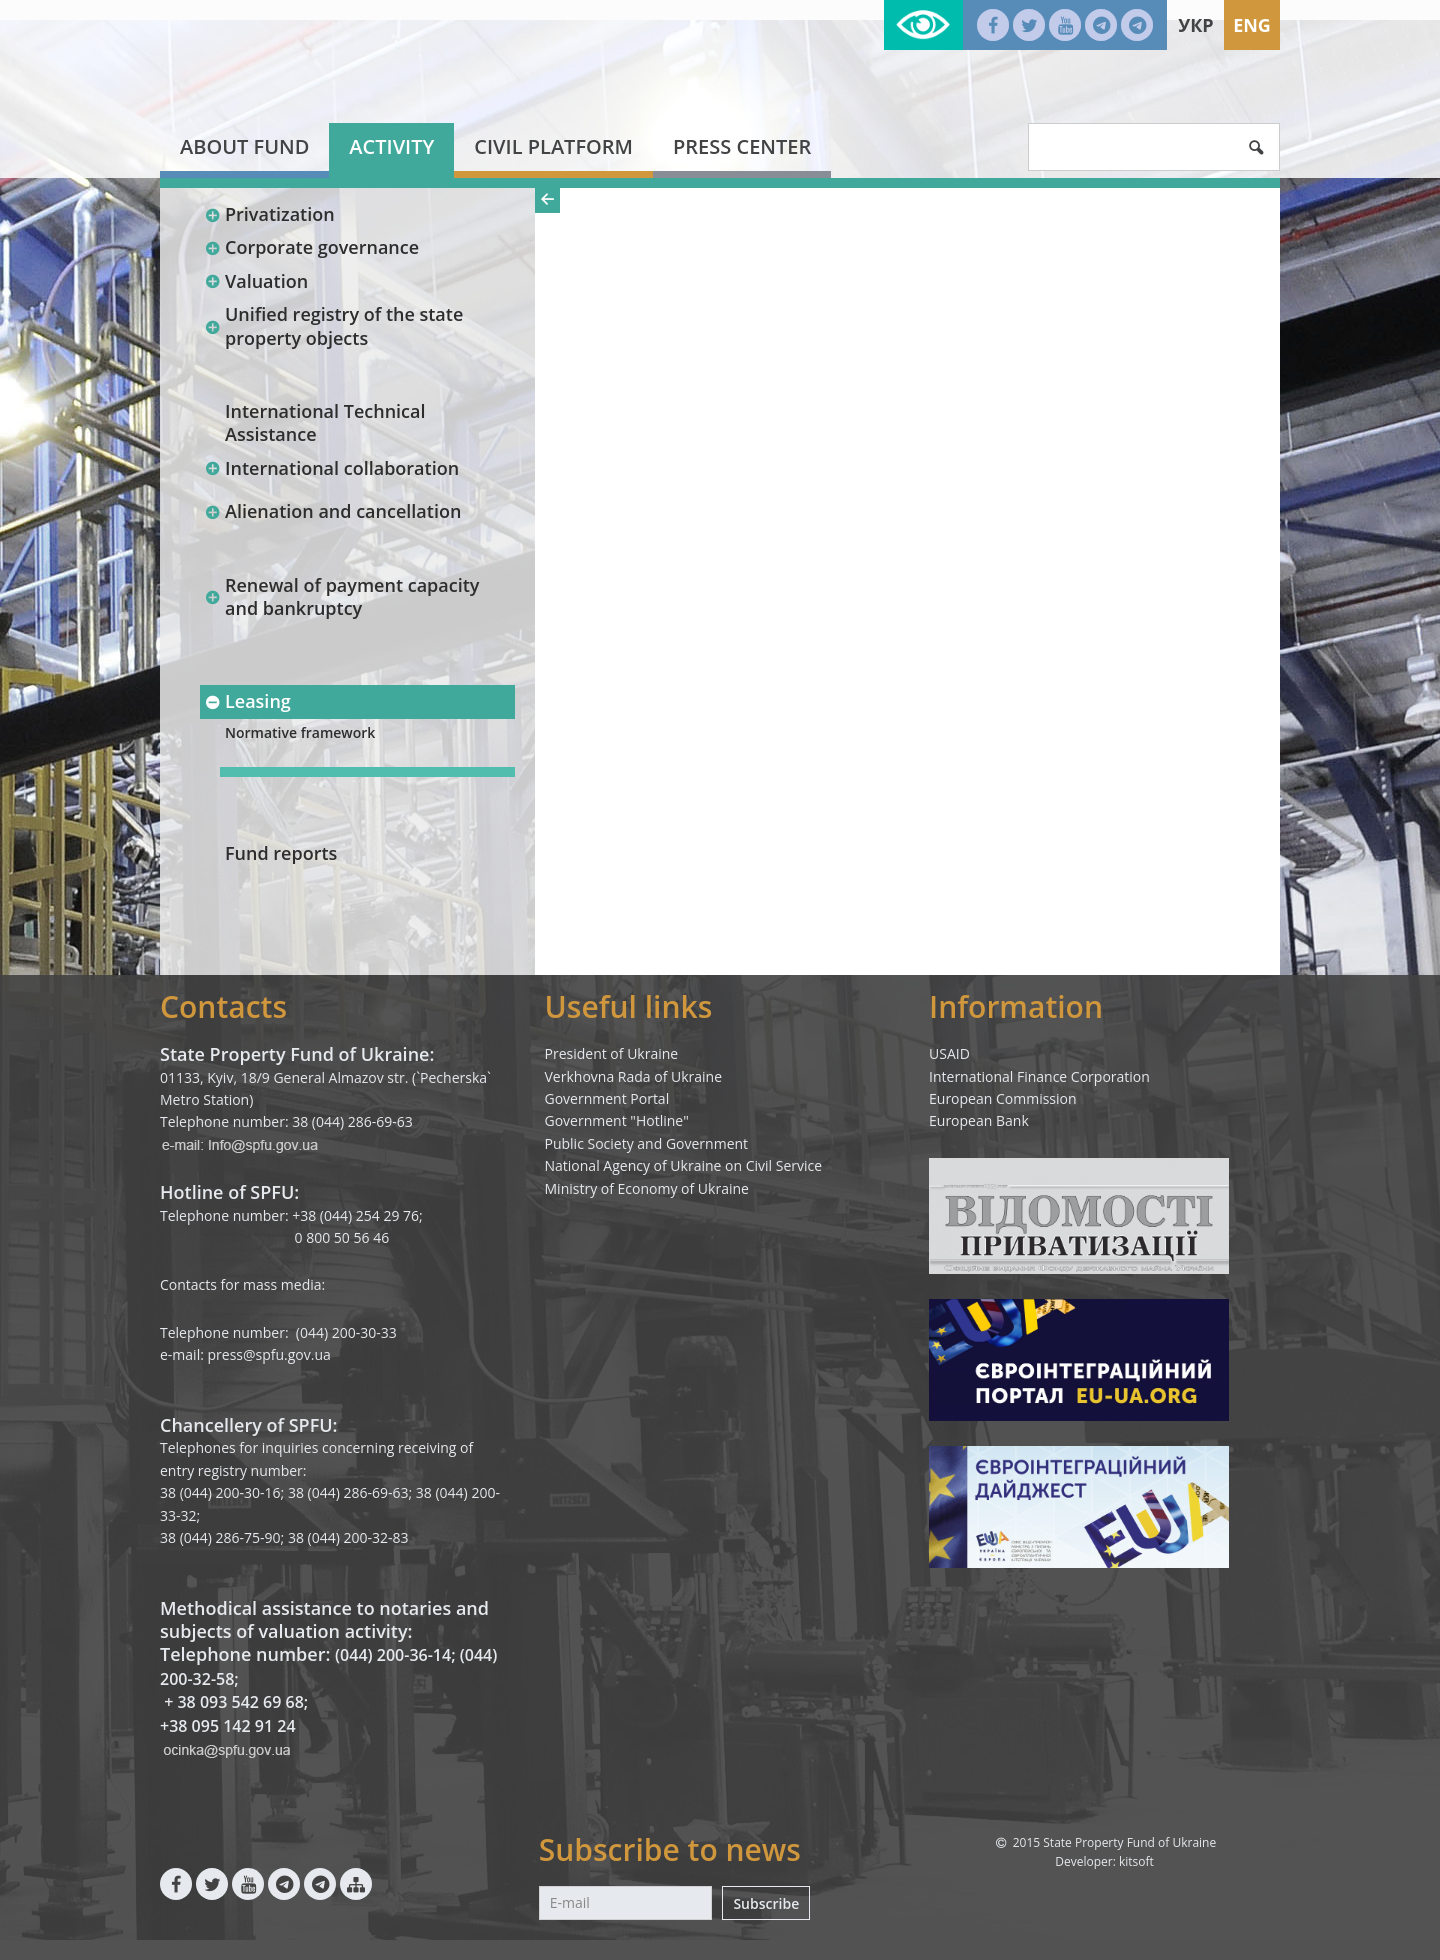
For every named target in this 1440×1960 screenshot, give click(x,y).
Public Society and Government (647, 1143)
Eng (1252, 25)
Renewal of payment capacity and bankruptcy (341, 596)
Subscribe (766, 1903)
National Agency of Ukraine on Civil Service (684, 1165)
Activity (391, 146)
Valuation (256, 281)
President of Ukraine (612, 1053)
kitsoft (1136, 1861)
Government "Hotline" (617, 1120)
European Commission (1003, 1098)
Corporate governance (311, 247)
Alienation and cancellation (332, 511)
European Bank (979, 1120)
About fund (244, 146)
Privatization (269, 214)
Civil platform (553, 146)
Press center (742, 146)
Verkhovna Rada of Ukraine (634, 1076)
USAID (949, 1053)
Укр (1195, 25)
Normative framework (300, 732)
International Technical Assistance (325, 422)
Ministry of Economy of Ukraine (647, 1188)
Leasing (247, 701)
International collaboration (331, 468)
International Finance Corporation (1039, 1076)
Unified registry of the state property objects (333, 325)
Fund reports (281, 853)
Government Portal (607, 1098)
